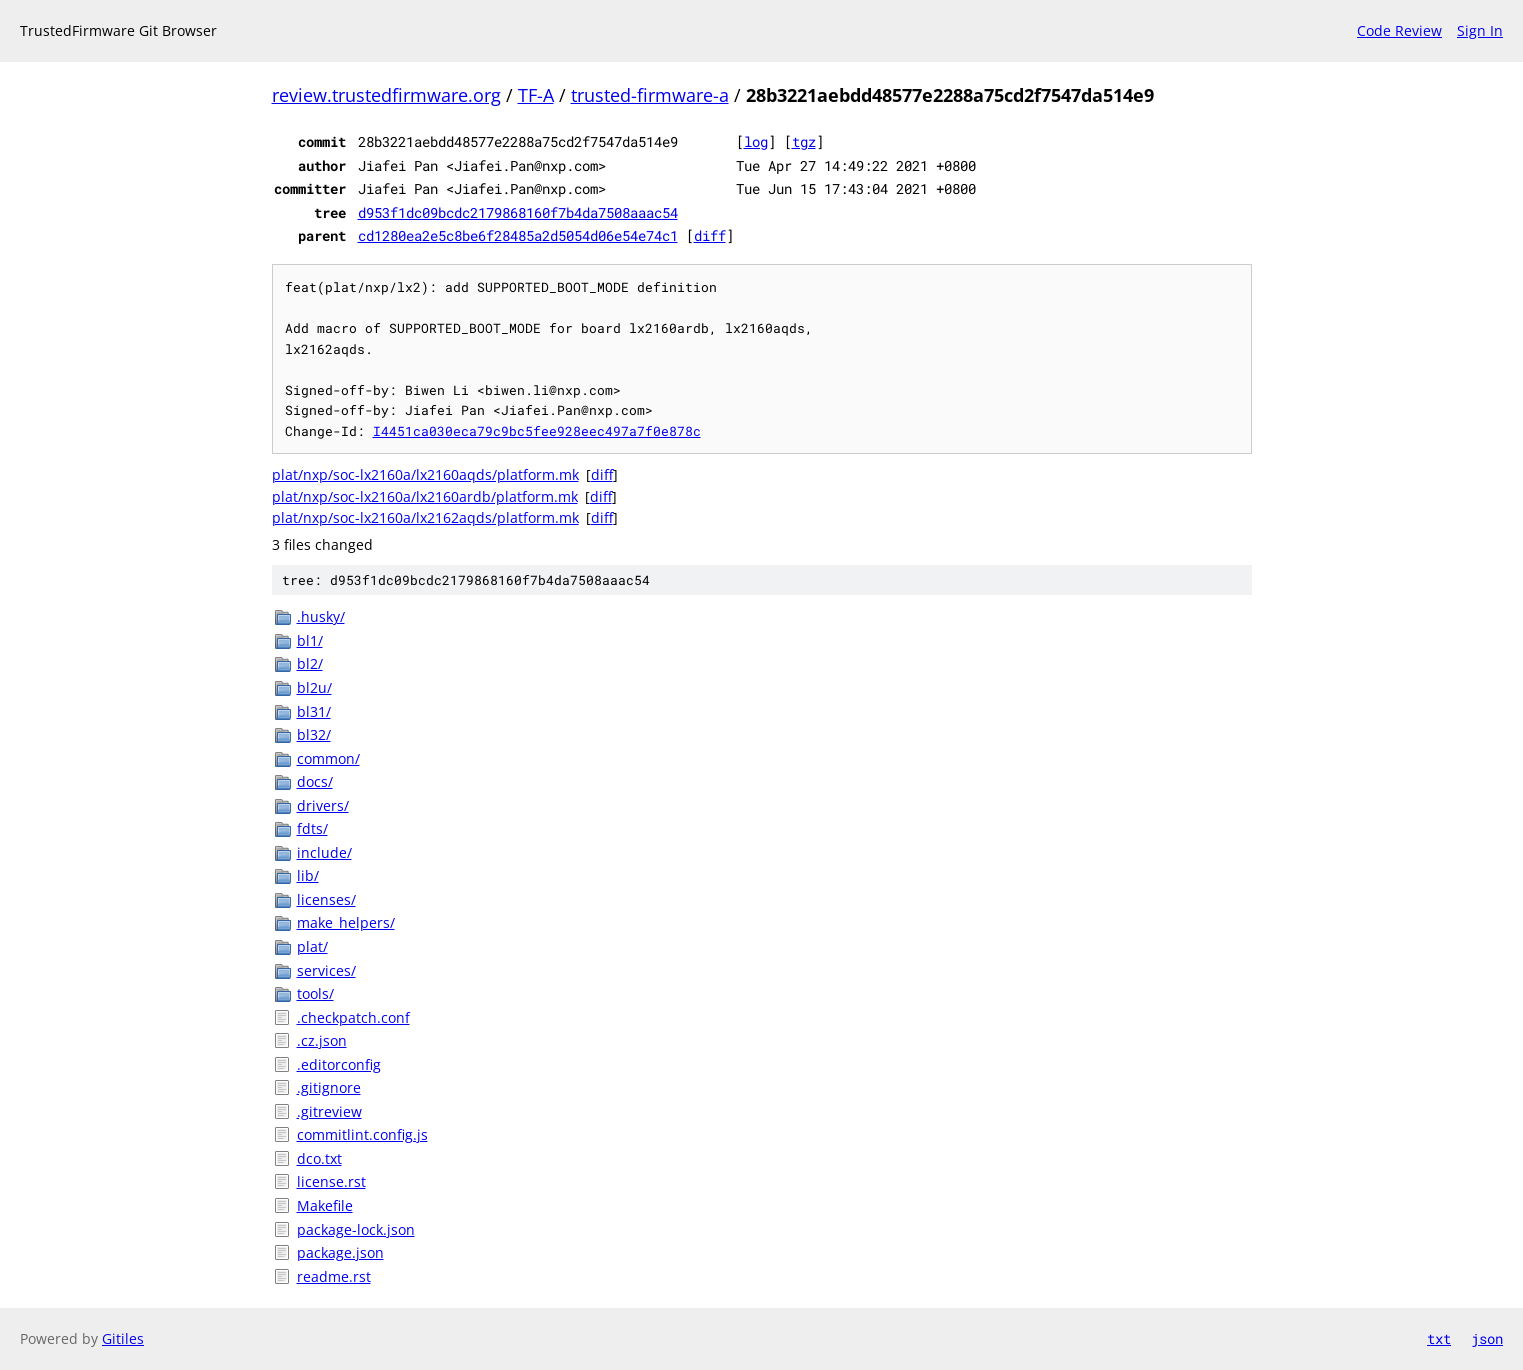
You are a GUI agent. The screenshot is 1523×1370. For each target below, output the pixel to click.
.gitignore (329, 1087)
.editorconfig (339, 1064)
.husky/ (321, 616)
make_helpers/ (346, 922)
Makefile (325, 1205)
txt (1439, 1338)
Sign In (1480, 30)
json (1487, 1338)
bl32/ (314, 734)
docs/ (315, 781)
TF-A (536, 95)
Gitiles (123, 1338)
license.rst (331, 1181)
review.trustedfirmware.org (386, 95)
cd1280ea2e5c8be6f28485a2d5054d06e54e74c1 (518, 235)
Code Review (1399, 30)
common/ (328, 758)
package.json (340, 1252)
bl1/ (310, 640)
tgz (804, 141)
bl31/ (314, 711)
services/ (326, 970)
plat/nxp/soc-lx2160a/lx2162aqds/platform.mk (425, 517)
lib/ (308, 875)
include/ (324, 852)
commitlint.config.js (362, 1134)
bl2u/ (314, 687)
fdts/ (312, 828)
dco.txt (319, 1158)
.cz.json (322, 1040)
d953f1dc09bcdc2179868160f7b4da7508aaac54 (518, 212)
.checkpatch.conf (353, 1017)
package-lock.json (356, 1229)
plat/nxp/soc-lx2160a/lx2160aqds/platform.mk (425, 474)
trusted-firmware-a (650, 95)
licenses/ (326, 899)
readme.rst (334, 1276)
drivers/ (323, 805)
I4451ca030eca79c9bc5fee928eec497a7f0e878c (537, 431)
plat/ (312, 946)
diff (710, 235)
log (756, 141)
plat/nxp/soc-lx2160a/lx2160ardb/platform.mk (425, 496)
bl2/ (310, 663)
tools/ (315, 993)
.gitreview (329, 1111)
